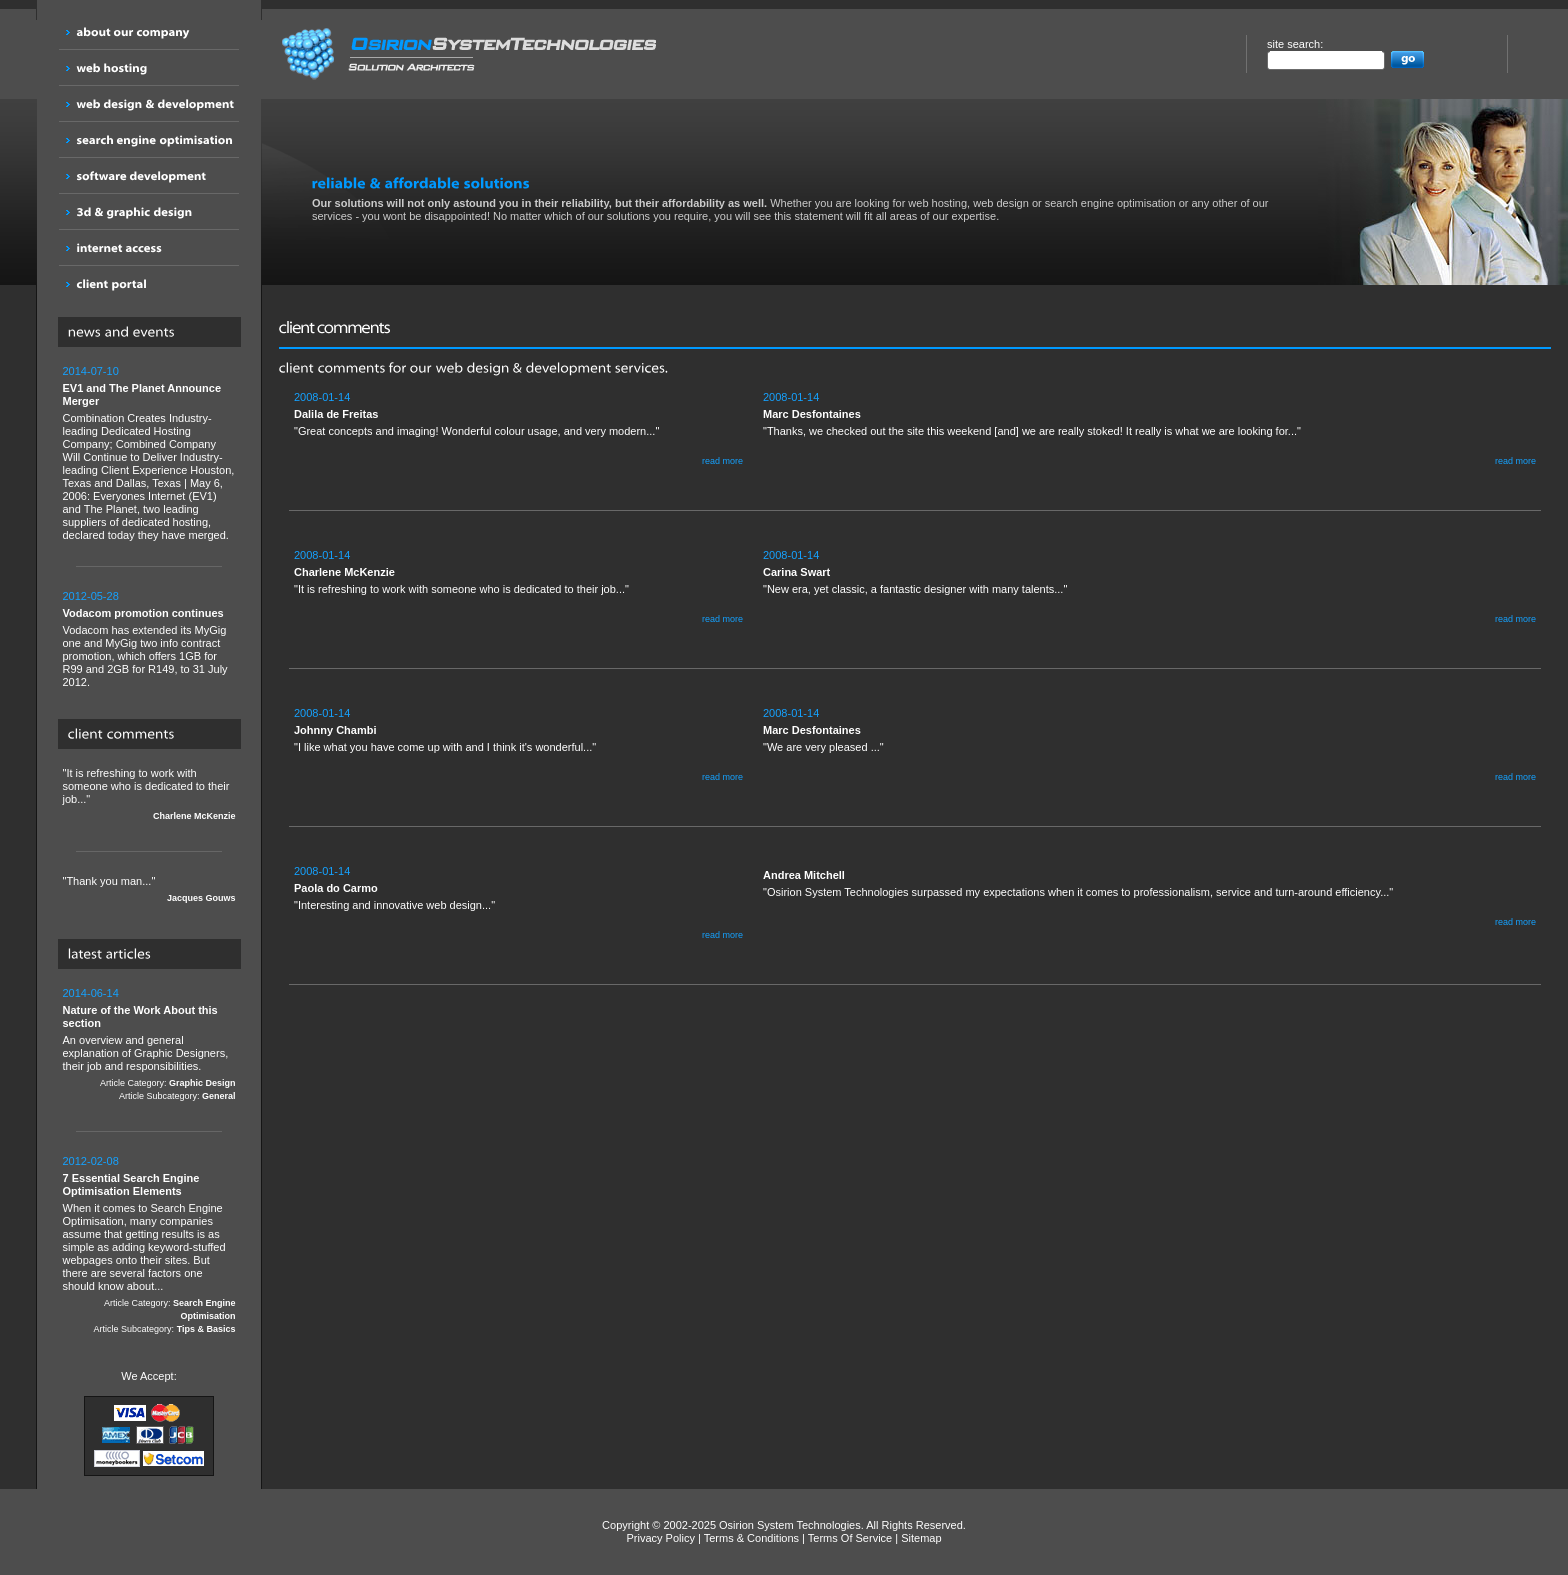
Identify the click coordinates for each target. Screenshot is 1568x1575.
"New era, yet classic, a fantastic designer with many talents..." (1149, 587)
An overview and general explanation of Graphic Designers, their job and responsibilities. (149, 1045)
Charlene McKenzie (194, 816)
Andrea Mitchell (804, 875)
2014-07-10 (91, 371)
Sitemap (921, 1538)
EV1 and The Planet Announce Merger (142, 394)
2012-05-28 (91, 596)
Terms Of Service (850, 1538)
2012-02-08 (91, 1161)
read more (722, 461)
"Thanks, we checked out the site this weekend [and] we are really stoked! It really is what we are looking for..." (1149, 429)
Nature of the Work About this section (140, 1016)
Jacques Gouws (201, 898)
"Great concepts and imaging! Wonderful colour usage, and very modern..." (518, 429)
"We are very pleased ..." (1149, 745)
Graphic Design (202, 1083)
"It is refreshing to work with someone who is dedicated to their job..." (149, 795)
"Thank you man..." (149, 890)
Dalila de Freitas (336, 414)
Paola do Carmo (336, 888)
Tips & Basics (206, 1329)
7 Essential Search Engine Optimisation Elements (131, 1184)
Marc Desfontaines (812, 414)
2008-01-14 (322, 397)
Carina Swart (796, 572)
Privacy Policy (660, 1538)
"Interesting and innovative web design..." (518, 903)
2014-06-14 (91, 993)
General (219, 1096)
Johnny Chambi (335, 730)
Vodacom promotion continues (143, 613)
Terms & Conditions (751, 1538)
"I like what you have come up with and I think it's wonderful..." (518, 745)
